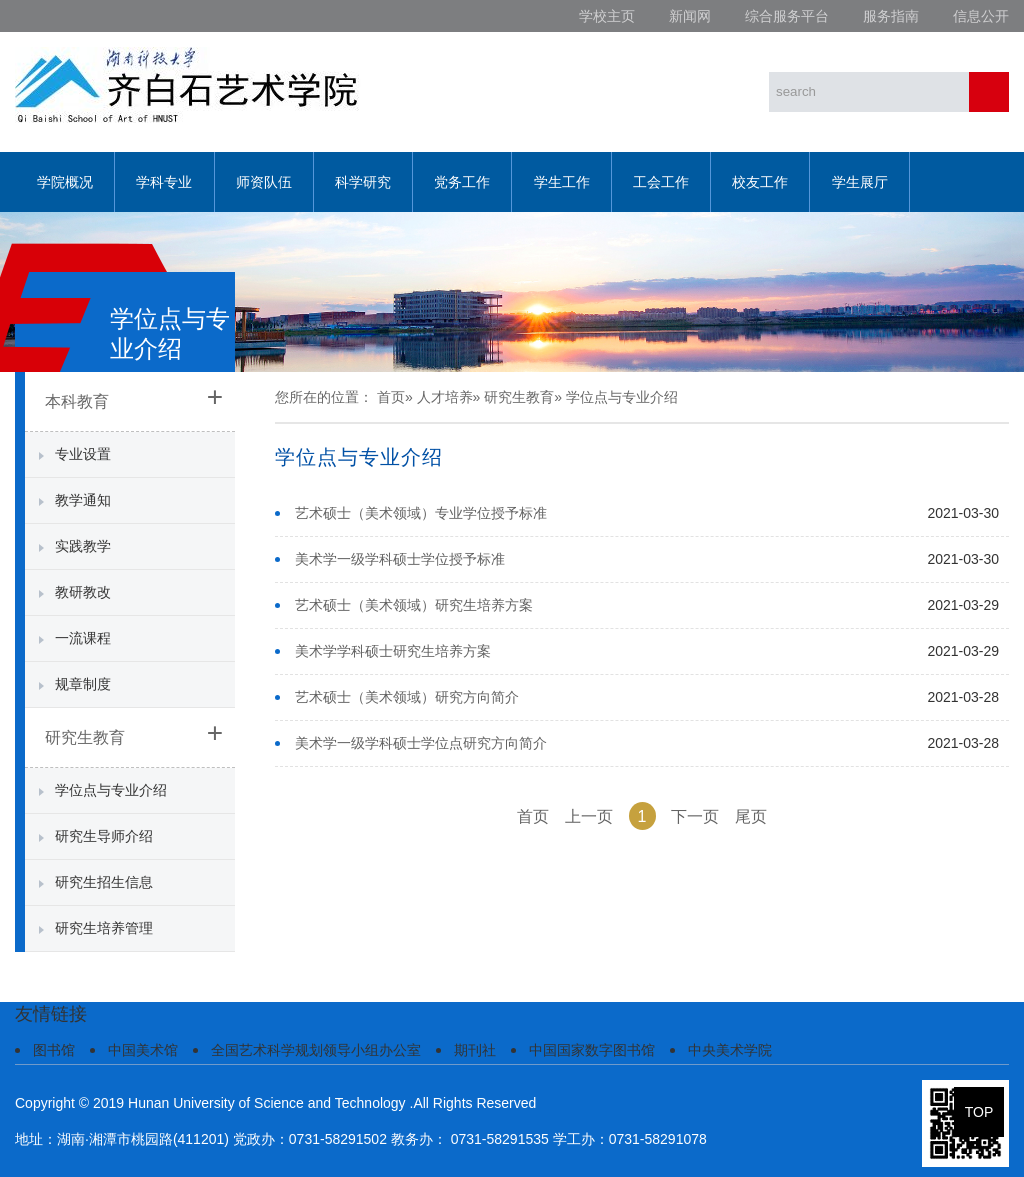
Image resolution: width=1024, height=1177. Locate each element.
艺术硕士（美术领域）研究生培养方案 (414, 605)
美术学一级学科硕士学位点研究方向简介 (421, 743)
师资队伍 (264, 182)
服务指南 (891, 16)
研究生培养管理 (104, 928)
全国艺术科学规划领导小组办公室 (316, 1050)
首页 (391, 397)
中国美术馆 (143, 1050)
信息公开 (981, 16)
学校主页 (607, 16)
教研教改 (83, 592)
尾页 (751, 816)
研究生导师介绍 (104, 836)
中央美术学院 (730, 1050)
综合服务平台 (787, 16)
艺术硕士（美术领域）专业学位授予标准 (421, 513)
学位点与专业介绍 (111, 790)
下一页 (695, 816)
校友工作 (760, 182)
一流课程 (83, 638)
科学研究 (363, 182)
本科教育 (77, 401)
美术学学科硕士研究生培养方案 (393, 651)
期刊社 (475, 1050)
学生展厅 (860, 182)
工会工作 (661, 182)
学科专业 (164, 182)
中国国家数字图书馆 (592, 1050)
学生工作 (562, 182)
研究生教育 (85, 737)
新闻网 (690, 16)
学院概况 (65, 182)
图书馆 (54, 1050)
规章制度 (83, 684)
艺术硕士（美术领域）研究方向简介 (407, 697)
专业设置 (83, 454)
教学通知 (83, 500)
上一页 (589, 816)
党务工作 (462, 182)
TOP (979, 1112)
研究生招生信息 (104, 882)
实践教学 (83, 546)
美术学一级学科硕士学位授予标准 (400, 559)
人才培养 (445, 397)
